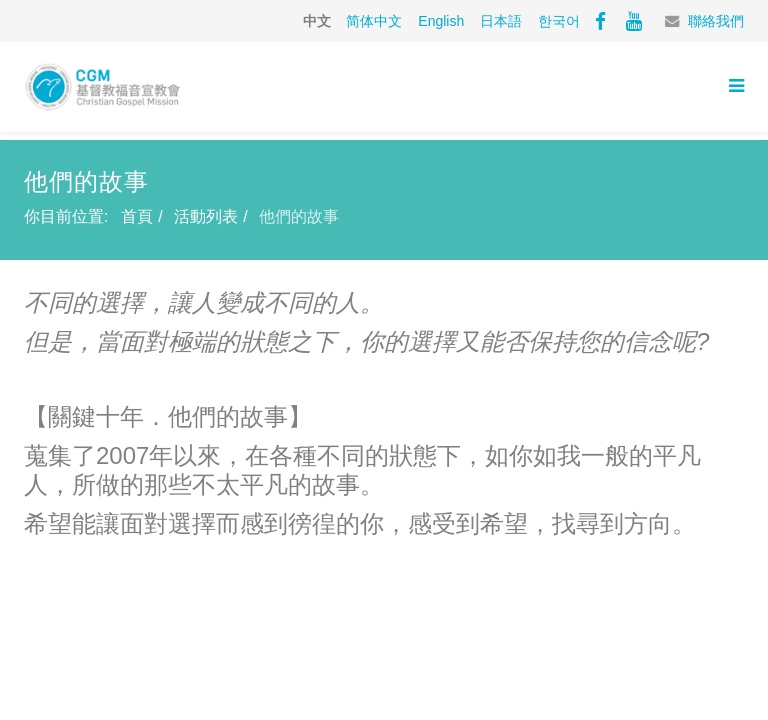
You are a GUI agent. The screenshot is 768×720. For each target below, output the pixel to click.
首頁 (137, 216)
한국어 (559, 21)
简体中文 (374, 21)
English (441, 21)
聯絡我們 (716, 21)
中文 (317, 21)
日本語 (501, 21)
